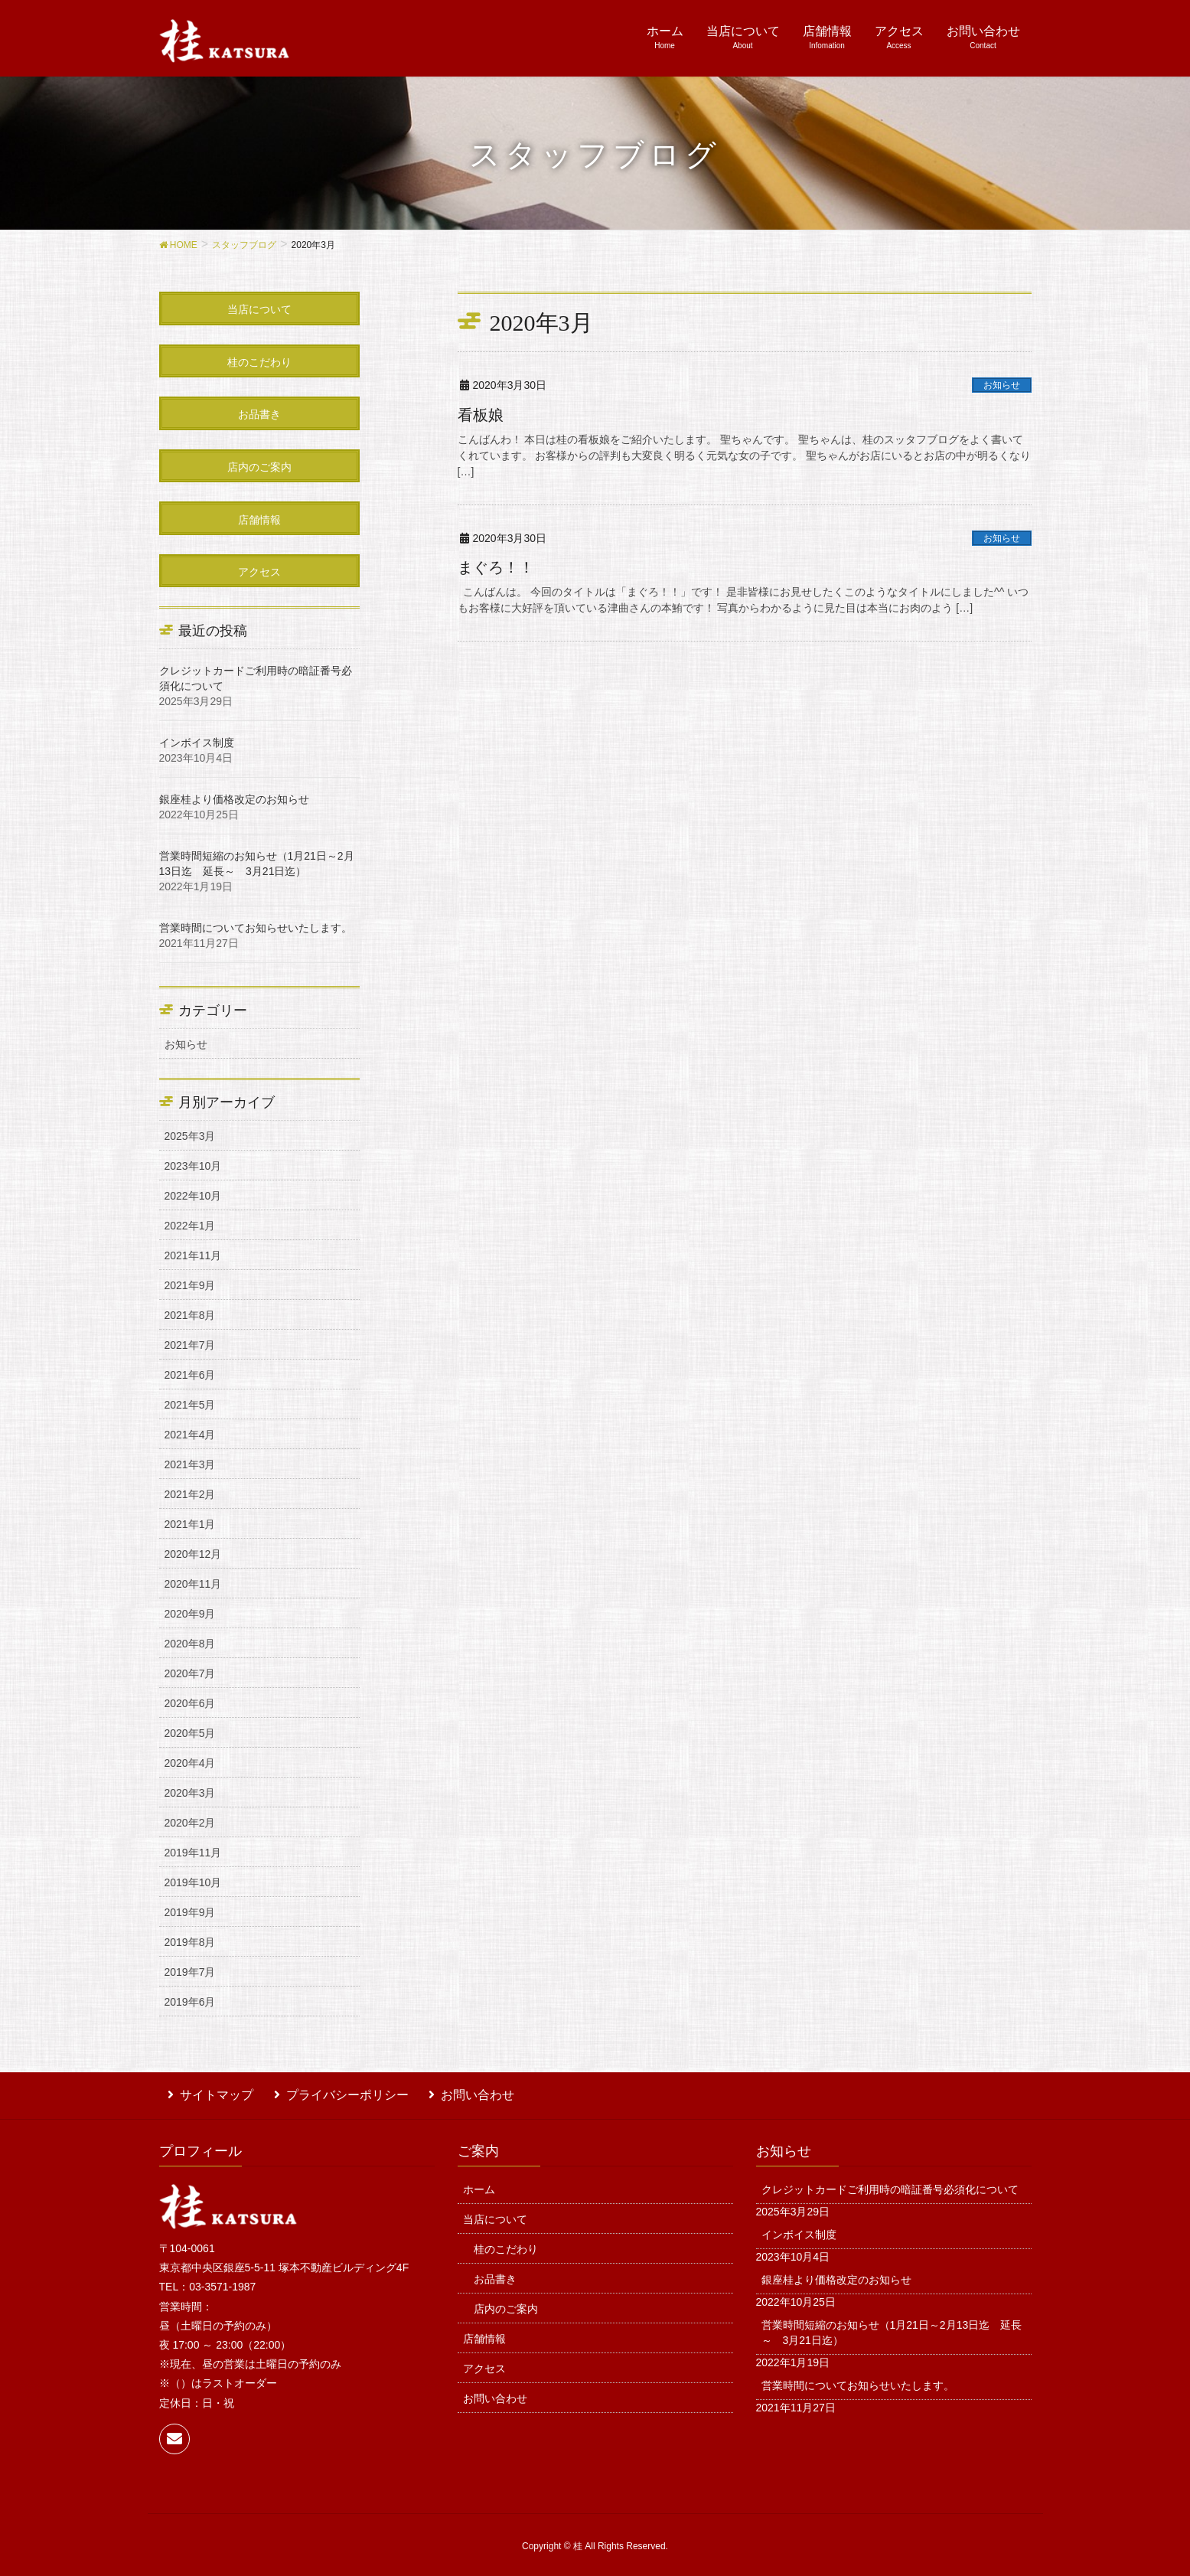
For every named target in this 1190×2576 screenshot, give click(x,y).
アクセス (484, 2362)
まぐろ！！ (496, 567)
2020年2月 (190, 1823)
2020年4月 (190, 1763)
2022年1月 (190, 1225)
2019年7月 (190, 1972)
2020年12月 (193, 1554)
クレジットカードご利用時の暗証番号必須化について (890, 2182)
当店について (495, 2212)
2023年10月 (193, 1166)
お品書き (495, 2272)
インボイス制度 (196, 742)
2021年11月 (193, 1255)
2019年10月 (193, 1882)
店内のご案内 (506, 2302)
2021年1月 (190, 1524)
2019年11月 (193, 1852)
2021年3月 (190, 1464)
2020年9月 (190, 1614)
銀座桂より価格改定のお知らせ (234, 799)
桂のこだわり (506, 2242)
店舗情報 (484, 2332)
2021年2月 (190, 1494)
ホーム (479, 2182)
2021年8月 (190, 1315)
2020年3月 (190, 1793)
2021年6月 (190, 1375)
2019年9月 (190, 1912)
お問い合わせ (451, 2091)
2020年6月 (190, 1703)
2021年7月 (190, 1345)
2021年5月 (190, 1405)
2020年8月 (190, 1643)
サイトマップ (208, 2091)
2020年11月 (193, 1584)
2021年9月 (190, 1285)
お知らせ (1001, 385)
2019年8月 (190, 1942)
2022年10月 (193, 1196)
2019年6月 (190, 2002)
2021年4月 (190, 1434)
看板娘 (481, 414)
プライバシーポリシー (330, 2091)
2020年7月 (190, 1673)
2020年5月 (190, 1733)
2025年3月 (190, 1136)
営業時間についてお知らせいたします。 (255, 928)
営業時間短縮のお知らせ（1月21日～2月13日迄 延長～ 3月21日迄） (891, 2325)
